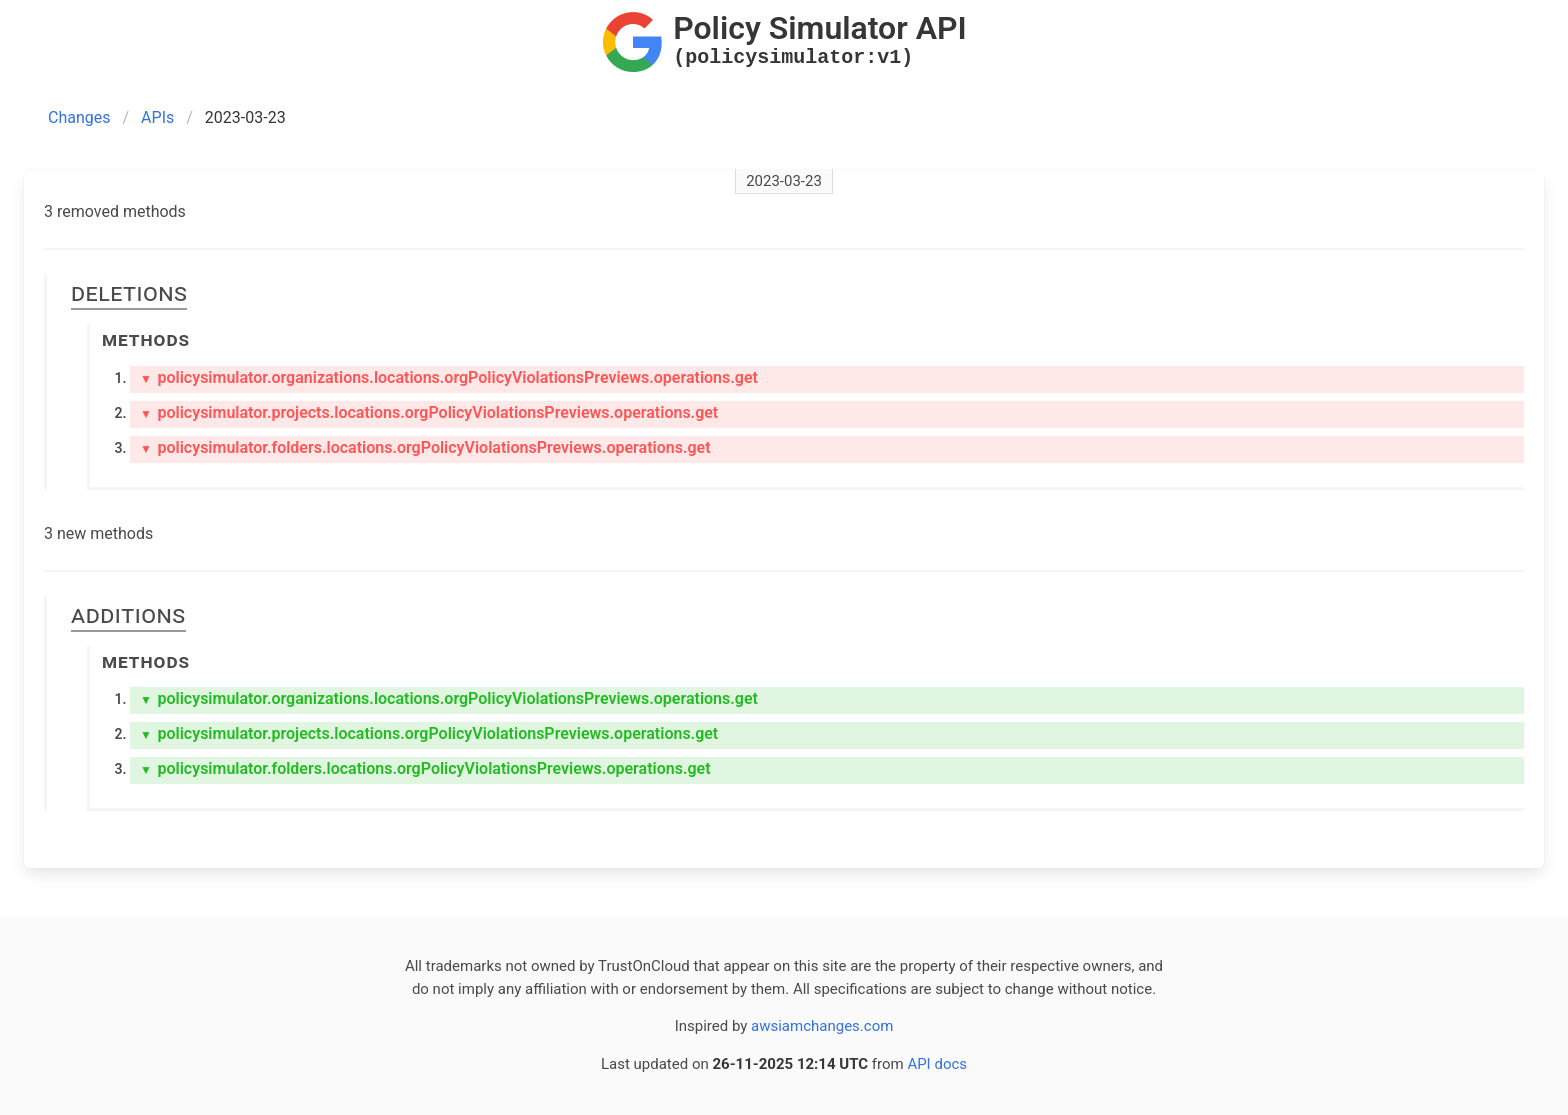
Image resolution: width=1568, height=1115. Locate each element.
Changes (79, 117)
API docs (937, 1064)
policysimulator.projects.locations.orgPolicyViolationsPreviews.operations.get (429, 412)
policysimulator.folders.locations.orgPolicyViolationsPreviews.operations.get (425, 447)
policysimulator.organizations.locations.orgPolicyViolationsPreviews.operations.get (449, 377)
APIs (157, 117)
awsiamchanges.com (822, 1026)
